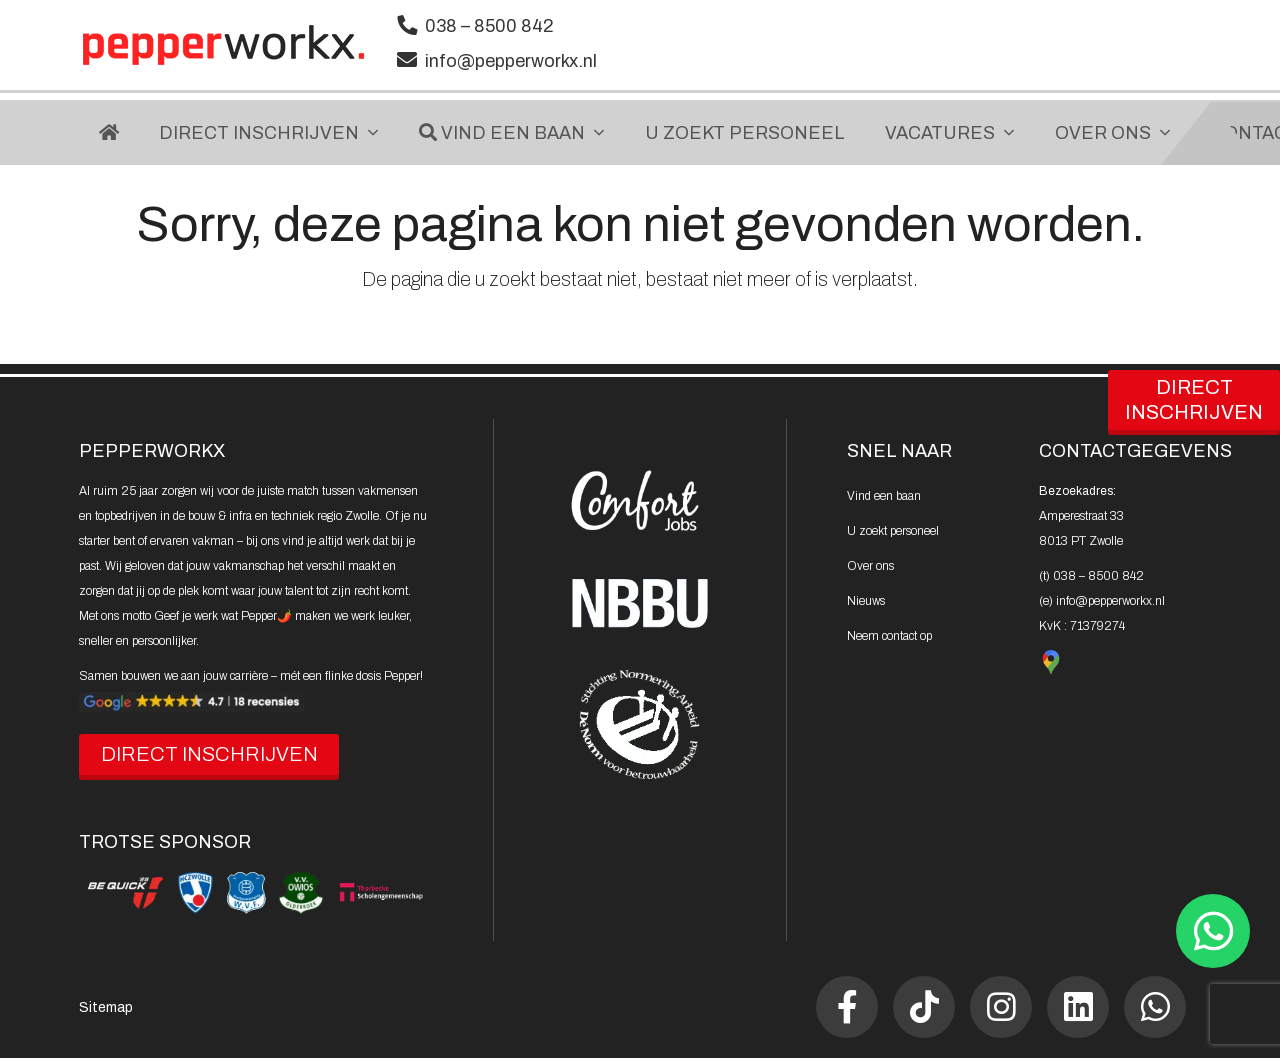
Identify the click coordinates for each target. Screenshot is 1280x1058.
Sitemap (106, 1007)
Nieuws (866, 601)
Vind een (884, 496)
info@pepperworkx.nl (511, 61)
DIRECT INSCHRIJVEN (209, 754)
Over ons (870, 566)
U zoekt (893, 531)
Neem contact (889, 636)
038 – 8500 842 (489, 26)
